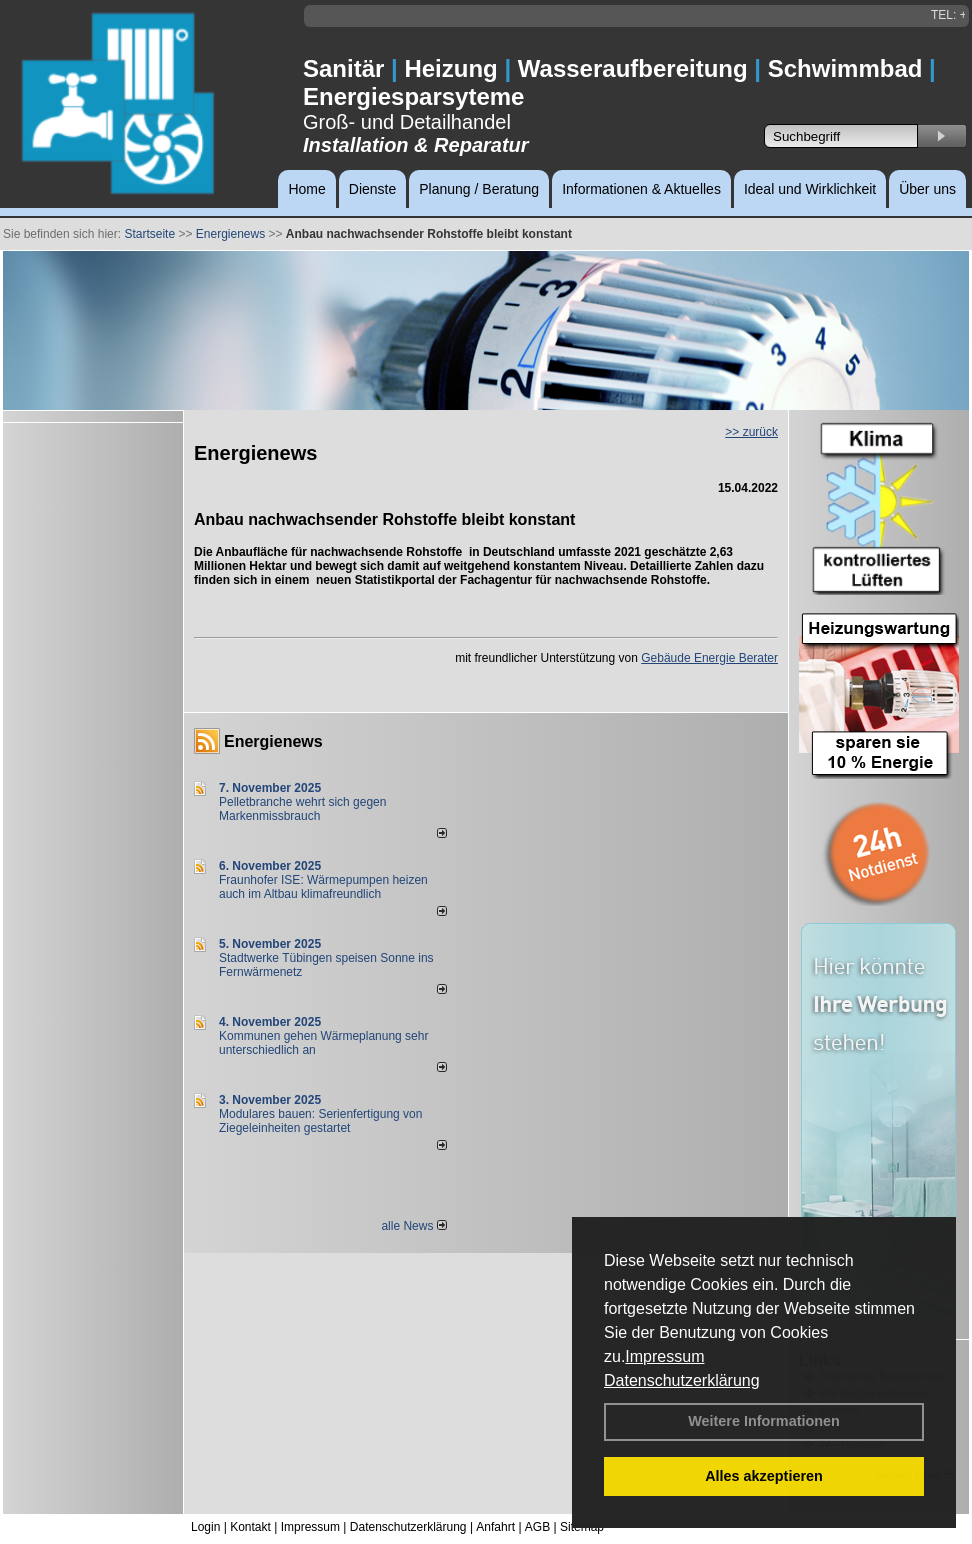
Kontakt (250, 1527)
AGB (537, 1527)
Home (306, 189)
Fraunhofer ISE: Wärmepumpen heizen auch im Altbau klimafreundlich (323, 887)
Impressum (664, 1356)
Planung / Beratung (479, 189)
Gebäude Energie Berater (709, 658)
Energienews (273, 741)
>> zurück (751, 432)
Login (205, 1527)
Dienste (372, 189)
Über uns (927, 189)
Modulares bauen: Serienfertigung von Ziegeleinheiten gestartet (320, 1121)
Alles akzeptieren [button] (764, 1476)
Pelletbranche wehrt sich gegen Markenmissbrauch (302, 809)
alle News (413, 1226)
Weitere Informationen (764, 1421)
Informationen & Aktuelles (641, 189)
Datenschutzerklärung (682, 1380)
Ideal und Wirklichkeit (810, 189)
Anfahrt (495, 1527)
